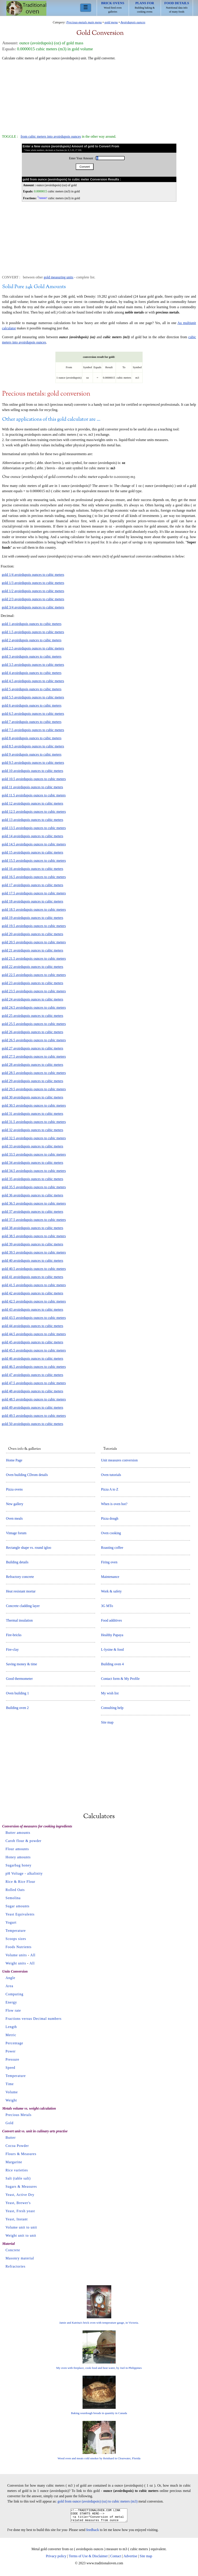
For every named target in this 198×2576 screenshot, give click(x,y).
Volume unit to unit (21, 2227)
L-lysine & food (112, 1649)
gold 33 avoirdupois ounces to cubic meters (32, 1146)
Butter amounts (18, 1832)
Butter (11, 2137)
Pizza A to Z (109, 1489)
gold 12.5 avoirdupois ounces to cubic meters (34, 811)
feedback (92, 2532)
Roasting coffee (112, 1547)
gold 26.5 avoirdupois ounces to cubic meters (34, 1040)
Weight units (16, 1963)
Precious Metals (19, 2115)
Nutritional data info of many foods (176, 7)
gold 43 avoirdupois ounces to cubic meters (32, 1309)
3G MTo (107, 1606)
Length (11, 2027)
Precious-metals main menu (84, 22)
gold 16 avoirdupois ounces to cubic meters (32, 869)
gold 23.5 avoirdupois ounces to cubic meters (34, 991)
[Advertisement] (99, 95)
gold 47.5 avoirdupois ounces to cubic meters (34, 1383)
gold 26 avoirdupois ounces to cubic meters (32, 1032)
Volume (12, 2092)
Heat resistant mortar (21, 1591)
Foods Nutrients (19, 1947)
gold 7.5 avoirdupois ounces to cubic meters (33, 730)
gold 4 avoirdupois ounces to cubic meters (31, 673)
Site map (107, 1722)
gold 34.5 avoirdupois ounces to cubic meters (34, 1171)
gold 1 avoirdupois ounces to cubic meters (31, 624)
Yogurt (11, 1922)
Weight (11, 2100)
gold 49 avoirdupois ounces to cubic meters (32, 1407)
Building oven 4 (112, 1664)
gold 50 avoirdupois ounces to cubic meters (32, 1424)
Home (26, 8)
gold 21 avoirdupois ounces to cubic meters (32, 950)
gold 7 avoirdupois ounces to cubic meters (31, 722)
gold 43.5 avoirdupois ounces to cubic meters (34, 1318)
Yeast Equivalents (20, 1914)
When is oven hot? (114, 1504)
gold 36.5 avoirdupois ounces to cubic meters (34, 1203)
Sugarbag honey (19, 1865)
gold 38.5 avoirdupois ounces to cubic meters (34, 1236)
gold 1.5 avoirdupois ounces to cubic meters (33, 632)
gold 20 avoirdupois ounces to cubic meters (32, 934)
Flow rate (13, 2010)
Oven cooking (111, 1533)
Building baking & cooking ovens (145, 7)
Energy (11, 2002)
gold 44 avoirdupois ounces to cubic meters (32, 1326)
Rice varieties (17, 2170)
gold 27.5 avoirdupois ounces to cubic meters (34, 1056)
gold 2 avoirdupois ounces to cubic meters (31, 640)
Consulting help (112, 1708)
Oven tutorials (111, 1475)
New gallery (14, 1504)
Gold (9, 2123)
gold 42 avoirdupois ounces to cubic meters (32, 1293)
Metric (11, 2035)
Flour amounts (17, 1849)
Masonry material (20, 2258)
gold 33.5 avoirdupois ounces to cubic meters (34, 1154)
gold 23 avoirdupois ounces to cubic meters (32, 983)
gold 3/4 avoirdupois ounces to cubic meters (33, 607)
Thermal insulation (19, 1620)
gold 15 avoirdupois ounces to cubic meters (32, 852)
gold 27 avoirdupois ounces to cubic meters (32, 1048)
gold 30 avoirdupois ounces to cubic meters (32, 1097)
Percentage (14, 2043)
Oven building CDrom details (27, 1475)
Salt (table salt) (18, 2178)
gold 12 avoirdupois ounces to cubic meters (32, 803)
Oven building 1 (17, 1693)
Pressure (12, 2059)
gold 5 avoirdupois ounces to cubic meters (31, 689)
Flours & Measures (21, 2154)
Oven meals (14, 1518)
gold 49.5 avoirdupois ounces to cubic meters (34, 1416)
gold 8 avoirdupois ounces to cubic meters (31, 738)
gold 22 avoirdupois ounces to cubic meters (32, 967)
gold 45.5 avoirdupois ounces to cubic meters (34, 1350)
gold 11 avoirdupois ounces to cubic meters (32, 787)
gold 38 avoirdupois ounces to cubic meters (32, 1228)
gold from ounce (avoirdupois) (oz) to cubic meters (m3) (98, 2501)
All (32, 1955)
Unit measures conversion (119, 1460)
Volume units (16, 1955)
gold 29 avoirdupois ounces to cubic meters (32, 1081)
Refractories (15, 2266)
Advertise (130, 2559)
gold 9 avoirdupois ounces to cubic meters (31, 754)
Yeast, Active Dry (20, 2195)
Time (10, 2084)
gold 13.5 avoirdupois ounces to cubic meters (34, 828)
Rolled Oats (15, 1890)
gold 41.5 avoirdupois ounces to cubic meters (34, 1285)
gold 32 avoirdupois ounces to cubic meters (32, 1130)
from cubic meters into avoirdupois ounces (51, 136)
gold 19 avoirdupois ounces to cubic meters (32, 918)
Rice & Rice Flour (20, 1881)
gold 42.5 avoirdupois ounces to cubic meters (34, 1301)
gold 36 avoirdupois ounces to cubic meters (32, 1195)
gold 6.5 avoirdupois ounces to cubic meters (33, 713)
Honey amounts (18, 1857)
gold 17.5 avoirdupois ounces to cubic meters (34, 893)
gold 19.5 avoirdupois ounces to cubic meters (34, 926)
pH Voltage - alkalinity (24, 1873)
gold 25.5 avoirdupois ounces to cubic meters (34, 1024)
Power (11, 2051)
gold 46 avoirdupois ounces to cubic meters (32, 1358)
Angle (10, 1978)
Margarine (14, 2162)
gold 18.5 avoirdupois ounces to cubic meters (34, 909)
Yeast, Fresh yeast (20, 2211)
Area (9, 1986)
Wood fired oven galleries (112, 7)
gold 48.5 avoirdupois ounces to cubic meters (34, 1399)
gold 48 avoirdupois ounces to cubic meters (32, 1391)
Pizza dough (109, 1518)
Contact (115, 2559)
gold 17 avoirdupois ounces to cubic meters (32, 885)
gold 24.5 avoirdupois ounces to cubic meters (34, 1007)
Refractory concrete (20, 1577)
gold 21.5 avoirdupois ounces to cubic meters (34, 958)
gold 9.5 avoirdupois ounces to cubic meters (33, 762)
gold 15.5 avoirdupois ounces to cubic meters (34, 860)
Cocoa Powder (17, 2146)
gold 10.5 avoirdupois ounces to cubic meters (34, 779)
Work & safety (111, 1591)
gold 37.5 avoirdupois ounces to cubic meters (34, 1220)
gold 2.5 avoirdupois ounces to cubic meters (33, 648)
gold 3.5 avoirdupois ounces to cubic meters (33, 665)
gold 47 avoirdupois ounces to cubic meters (32, 1375)
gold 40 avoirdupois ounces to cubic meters (32, 1260)
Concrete (13, 2250)
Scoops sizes (16, 1939)
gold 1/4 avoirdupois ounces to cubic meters (33, 574)
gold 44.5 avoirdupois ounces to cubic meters (34, 1334)
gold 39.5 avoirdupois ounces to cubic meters (34, 1252)
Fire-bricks (13, 1635)
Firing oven (109, 1562)
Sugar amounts (18, 1906)
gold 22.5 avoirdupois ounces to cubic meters (34, 975)
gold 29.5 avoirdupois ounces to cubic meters (34, 1089)
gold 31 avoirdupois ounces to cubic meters (32, 1113)
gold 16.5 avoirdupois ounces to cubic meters (34, 877)
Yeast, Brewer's (18, 2203)
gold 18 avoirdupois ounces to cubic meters (32, 901)
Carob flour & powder (23, 1841)
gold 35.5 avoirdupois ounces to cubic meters (34, 1187)
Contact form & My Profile (120, 1678)
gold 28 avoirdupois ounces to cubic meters (32, 1064)
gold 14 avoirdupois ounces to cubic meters (32, 836)
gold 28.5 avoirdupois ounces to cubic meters (34, 1073)
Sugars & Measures (21, 2186)
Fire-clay (12, 1649)
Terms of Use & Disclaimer (88, 2559)
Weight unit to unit (21, 2235)
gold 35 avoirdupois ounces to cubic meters (32, 1179)
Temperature (16, 1930)
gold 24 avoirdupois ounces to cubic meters (32, 999)
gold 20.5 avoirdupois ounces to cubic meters (34, 942)
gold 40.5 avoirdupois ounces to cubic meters (34, 1269)
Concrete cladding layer (23, 1606)
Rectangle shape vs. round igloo (28, 1547)
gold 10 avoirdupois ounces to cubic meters (32, 771)
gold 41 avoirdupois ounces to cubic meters (32, 1277)
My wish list (110, 1693)
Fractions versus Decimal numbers (34, 2018)
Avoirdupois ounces (133, 22)
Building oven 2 (17, 1708)
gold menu (111, 22)
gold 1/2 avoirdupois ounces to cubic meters (33, 591)
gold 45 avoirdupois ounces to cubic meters (32, 1342)
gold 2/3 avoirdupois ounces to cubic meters (33, 599)
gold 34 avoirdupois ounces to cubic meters (32, 1162)
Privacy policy (56, 2559)
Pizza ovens (14, 1489)
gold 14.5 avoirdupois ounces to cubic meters (34, 844)
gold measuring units (58, 277)
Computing (14, 1994)
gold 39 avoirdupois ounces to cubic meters (32, 1244)
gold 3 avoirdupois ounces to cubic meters (31, 656)
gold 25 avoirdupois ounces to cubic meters (32, 1016)
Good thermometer (19, 1678)
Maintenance (110, 1577)
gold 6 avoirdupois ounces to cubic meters (31, 705)
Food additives (111, 1620)
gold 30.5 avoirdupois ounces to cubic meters (34, 1105)
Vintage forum (16, 1533)
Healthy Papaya (112, 1635)
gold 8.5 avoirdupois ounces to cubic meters (33, 746)
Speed (10, 2067)
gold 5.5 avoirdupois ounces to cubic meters (33, 697)
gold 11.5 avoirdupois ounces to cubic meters (34, 795)
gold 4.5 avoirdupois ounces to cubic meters (33, 681)
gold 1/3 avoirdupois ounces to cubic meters (33, 583)
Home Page (14, 1460)
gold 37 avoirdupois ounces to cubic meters (32, 1211)
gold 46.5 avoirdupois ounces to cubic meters (34, 1367)
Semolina (13, 1898)
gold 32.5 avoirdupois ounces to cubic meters (34, 1138)
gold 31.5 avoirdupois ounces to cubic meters (34, 1122)
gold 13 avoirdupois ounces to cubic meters (32, 820)
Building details (17, 1562)
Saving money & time (21, 1664)
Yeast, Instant (17, 2219)
